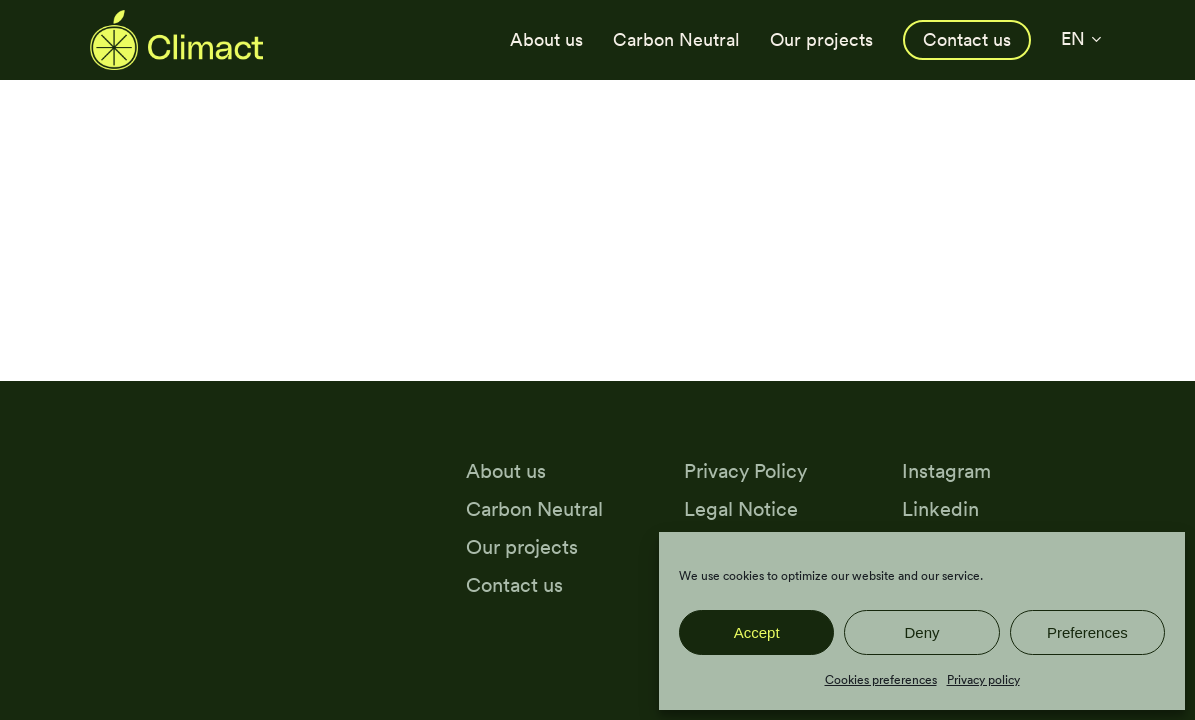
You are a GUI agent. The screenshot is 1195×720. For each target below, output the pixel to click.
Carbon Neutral (534, 508)
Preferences (1087, 632)
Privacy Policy (745, 470)
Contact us (514, 584)
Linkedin (940, 508)
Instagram (946, 470)
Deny (921, 632)
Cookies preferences (881, 679)
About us (506, 470)
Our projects (522, 546)
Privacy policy (983, 679)
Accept (757, 632)
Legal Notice (741, 508)
